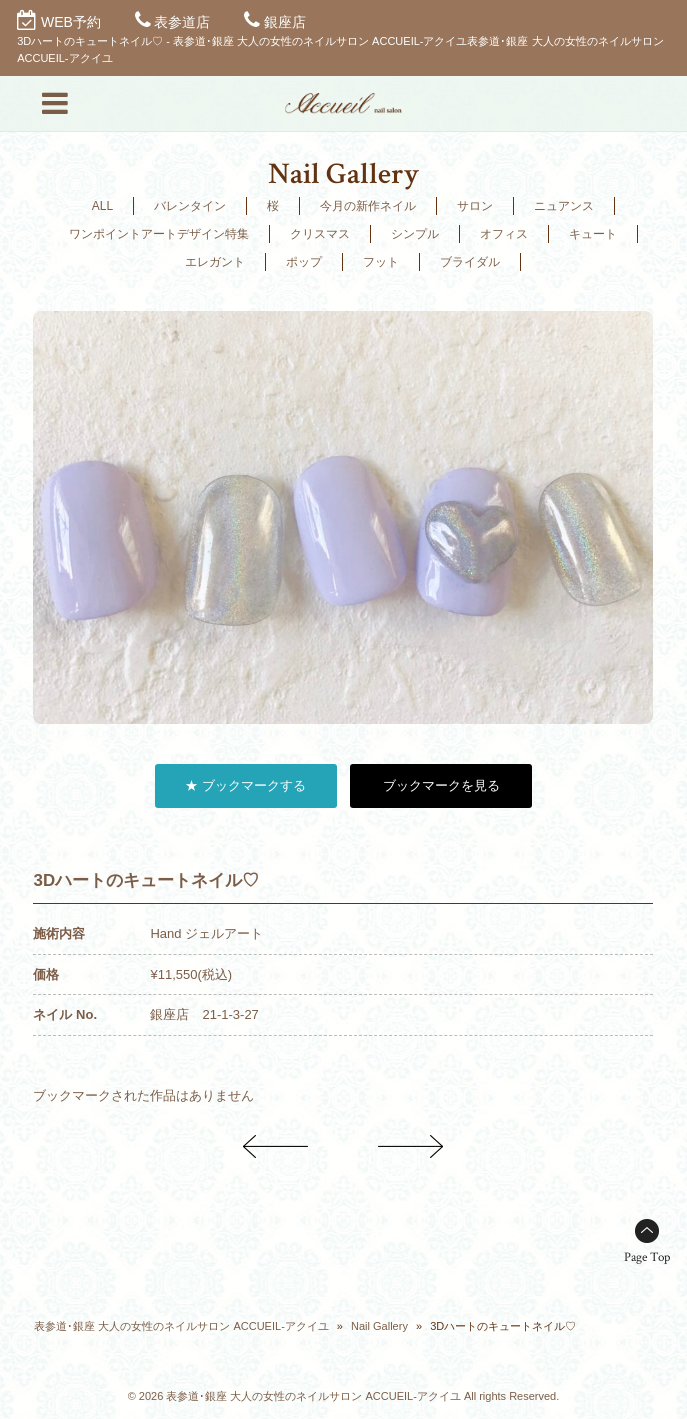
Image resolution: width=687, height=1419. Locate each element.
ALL (102, 206)
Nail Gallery (379, 1326)
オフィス (504, 234)
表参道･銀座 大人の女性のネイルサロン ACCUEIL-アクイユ (181, 1326)
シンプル (415, 234)
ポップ (304, 262)
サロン (475, 206)
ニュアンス (564, 206)
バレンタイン (190, 206)
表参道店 (182, 22)
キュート (593, 234)
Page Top (647, 1257)
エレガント (215, 262)
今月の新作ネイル (368, 206)
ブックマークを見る (441, 785)
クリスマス (320, 234)
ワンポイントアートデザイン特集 (159, 234)
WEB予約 (71, 22)
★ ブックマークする (245, 785)
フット (381, 262)
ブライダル (470, 262)
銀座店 (285, 22)
